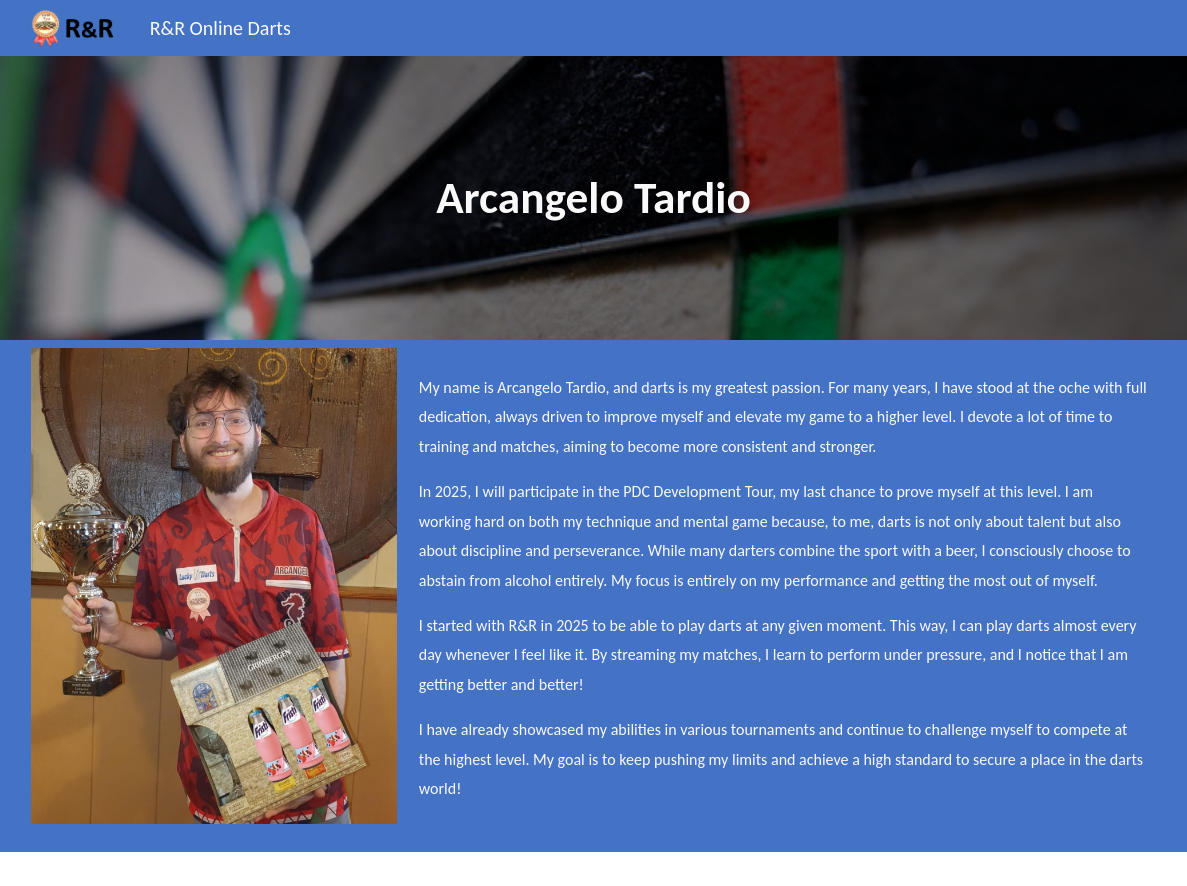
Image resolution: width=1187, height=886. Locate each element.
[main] (593, 198)
